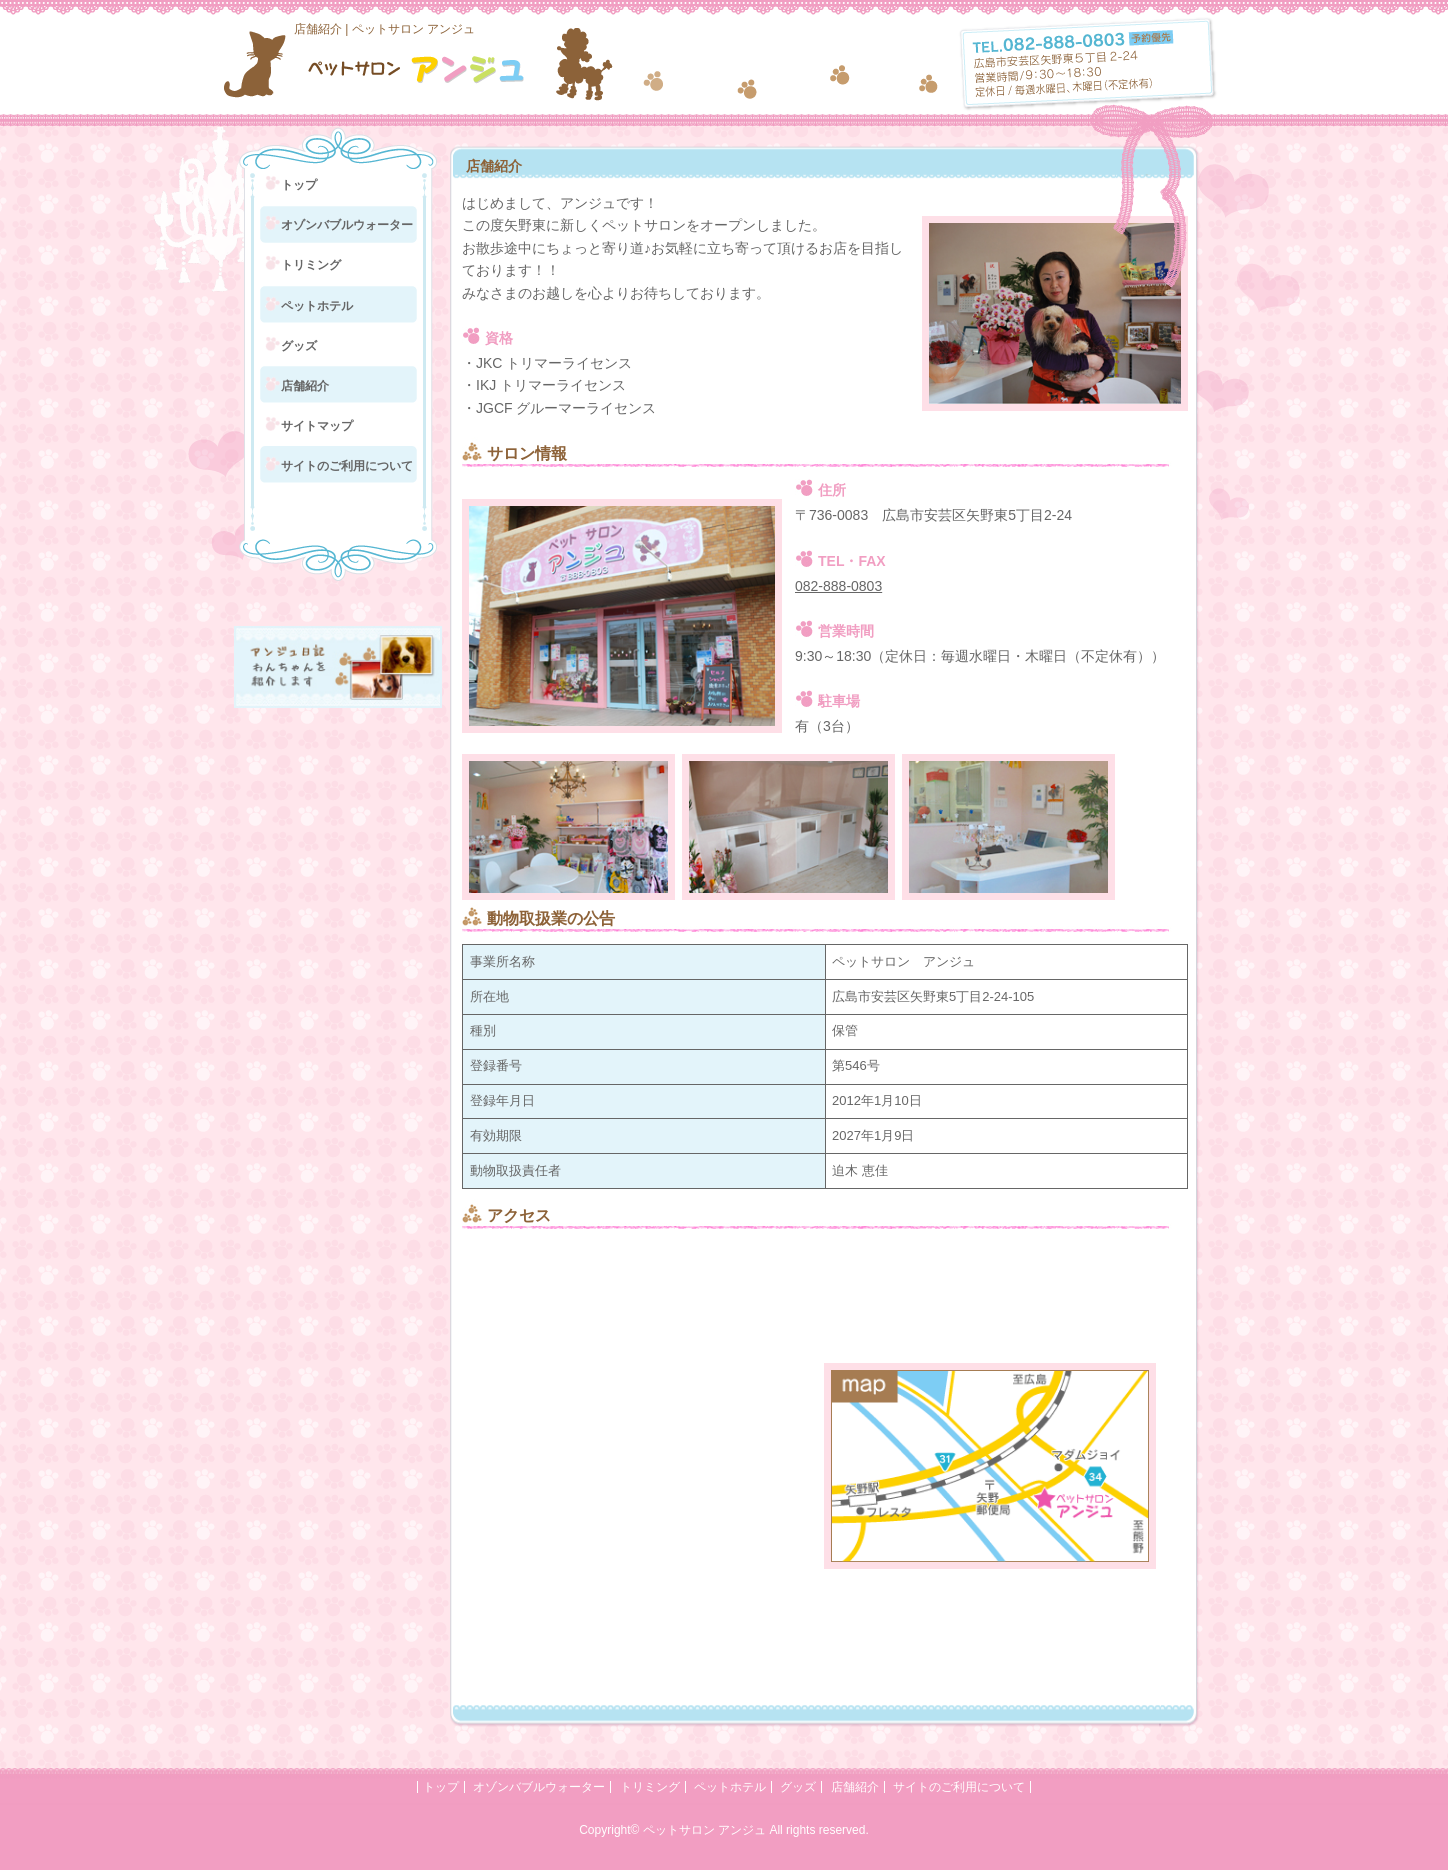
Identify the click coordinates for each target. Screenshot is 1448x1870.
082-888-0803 (838, 586)
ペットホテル (317, 306)
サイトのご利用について (347, 466)
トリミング (311, 265)
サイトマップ (317, 426)
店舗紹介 (305, 386)
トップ (299, 185)
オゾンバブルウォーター (347, 225)
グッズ (299, 346)
